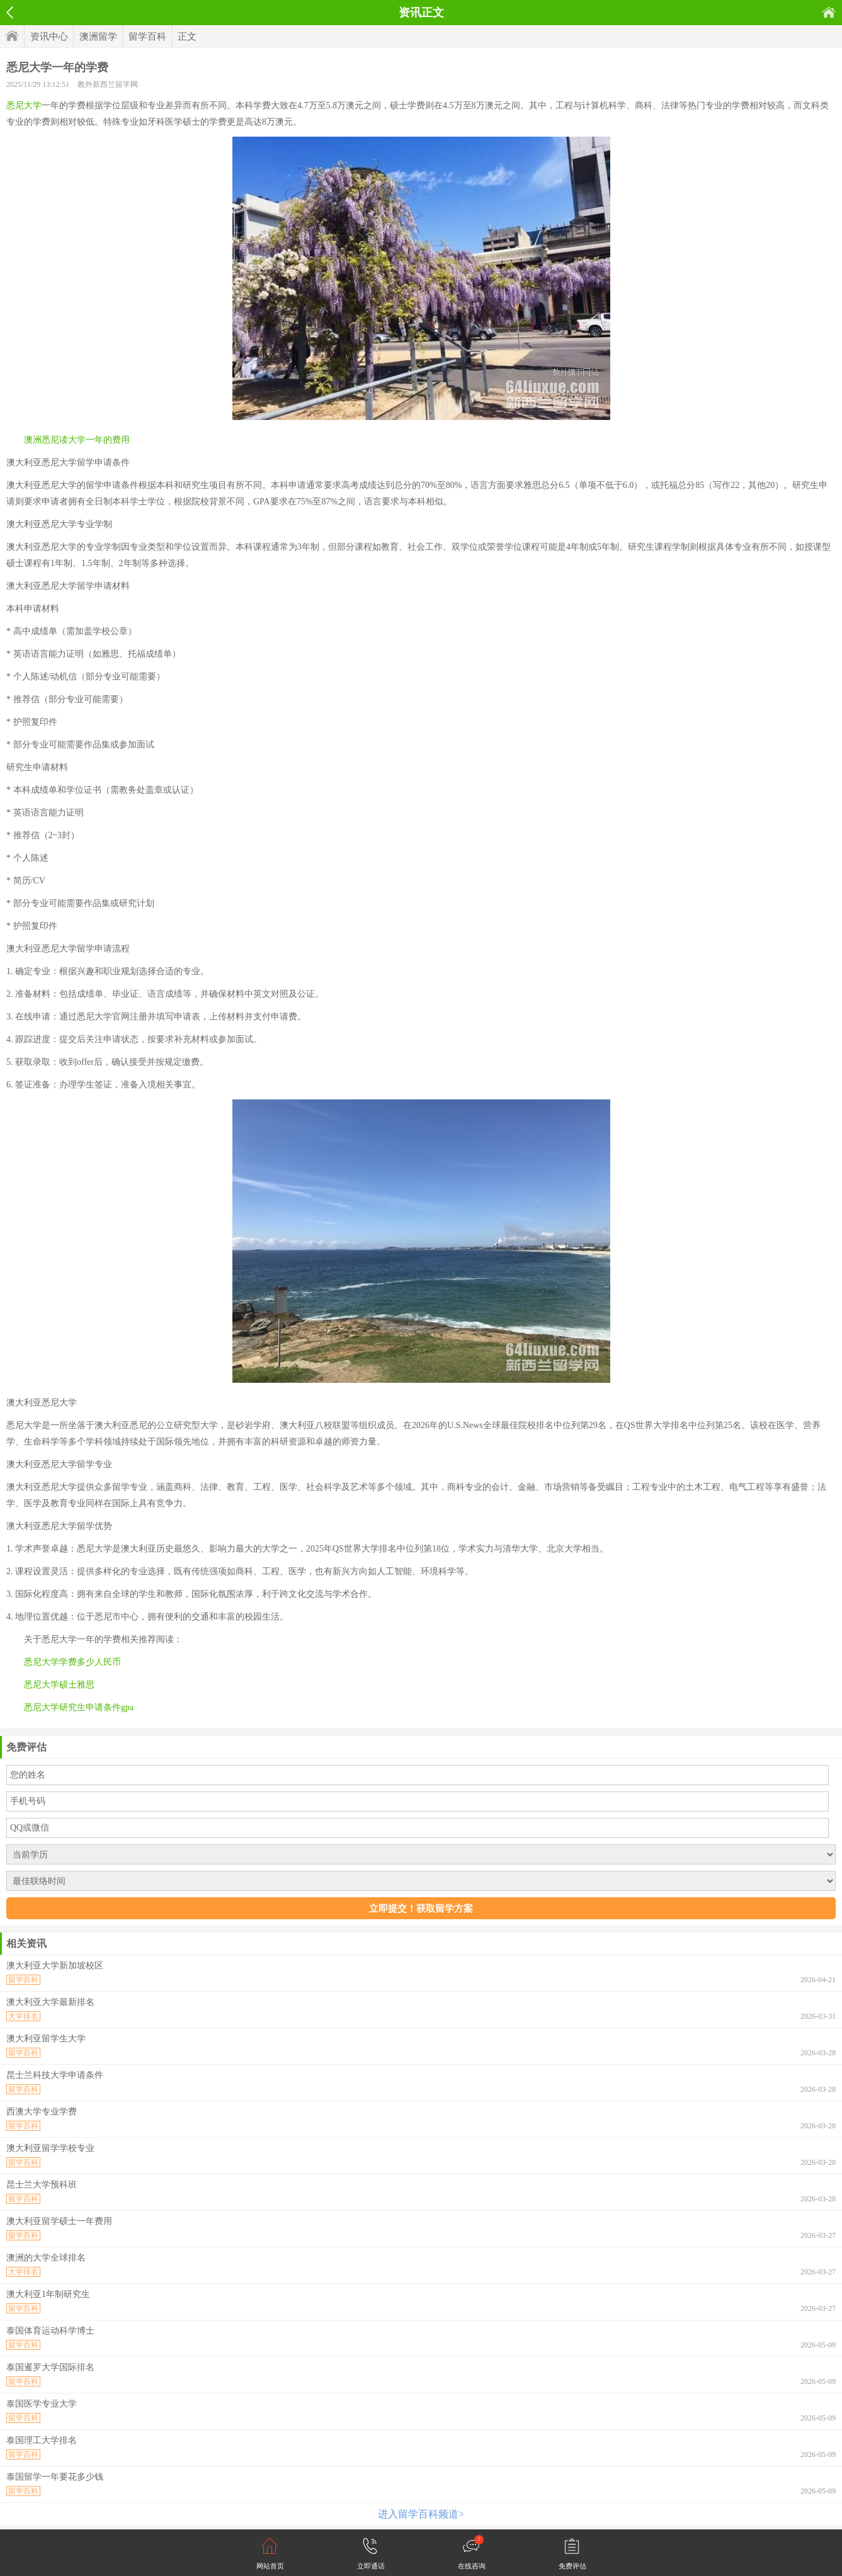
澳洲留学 (98, 36)
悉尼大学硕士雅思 (59, 1684)
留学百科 (147, 36)
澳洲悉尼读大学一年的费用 (77, 440)
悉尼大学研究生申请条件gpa (79, 1707)
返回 (9, 12)
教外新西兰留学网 (107, 84)
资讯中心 (49, 36)
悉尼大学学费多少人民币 (72, 1662)
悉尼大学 (24, 105)
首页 (829, 12)
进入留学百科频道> (421, 2514)
